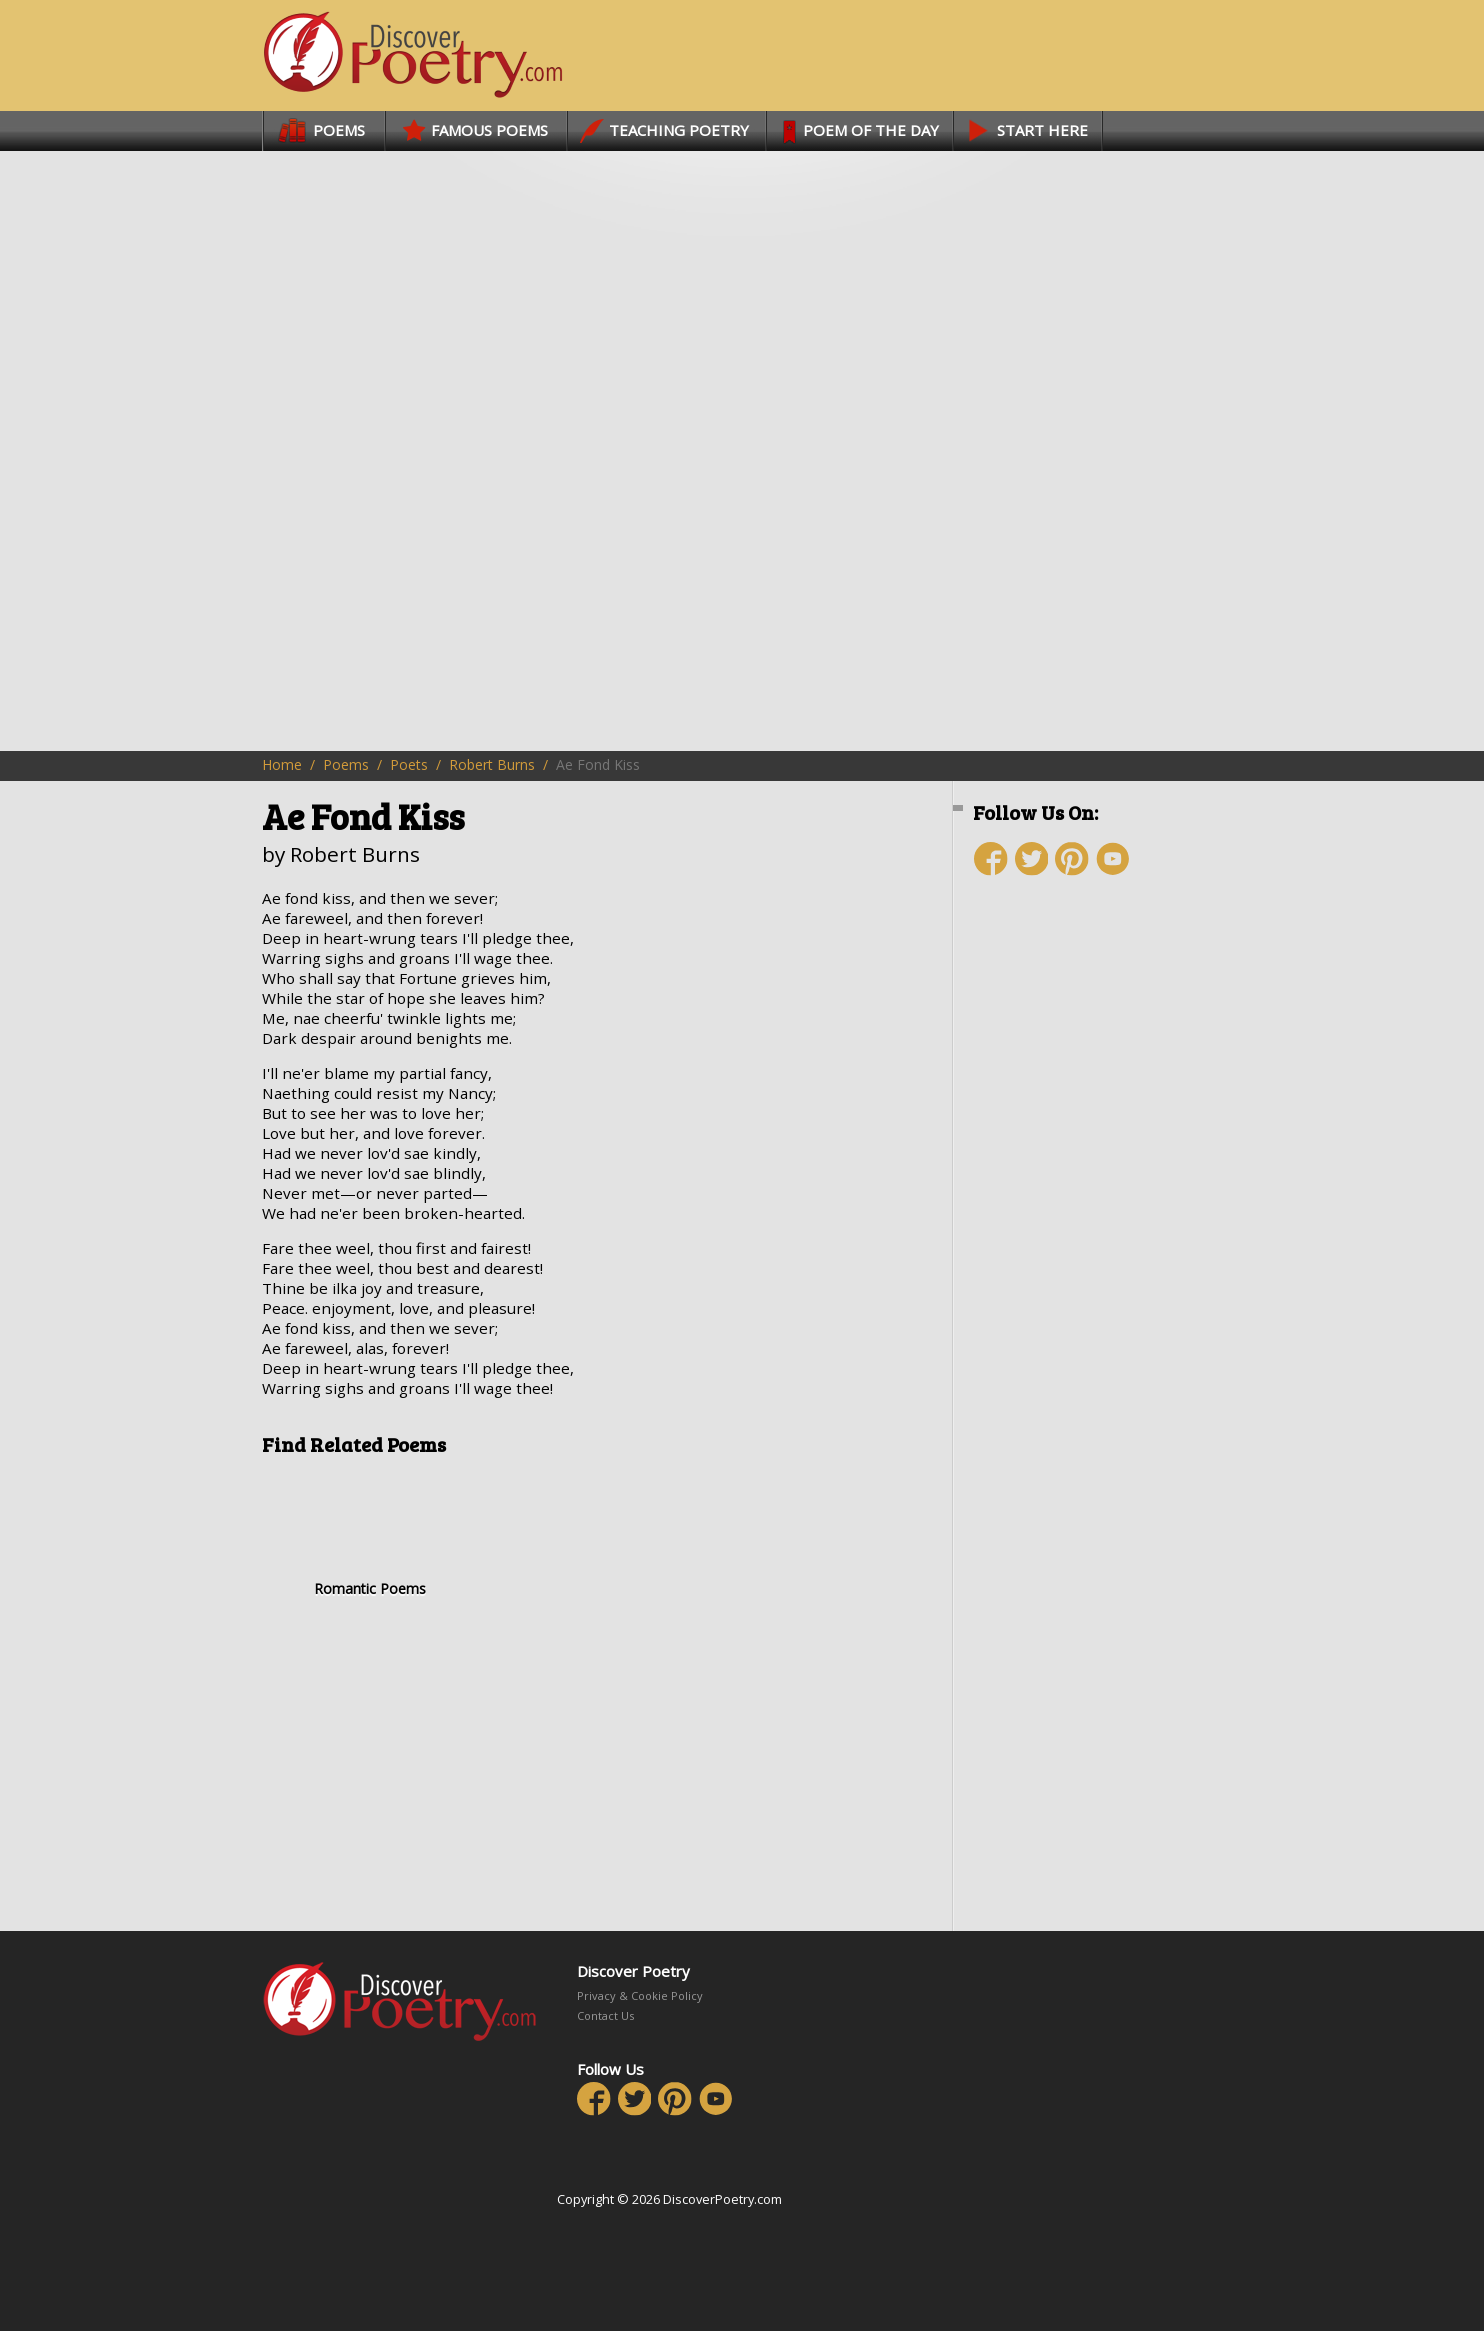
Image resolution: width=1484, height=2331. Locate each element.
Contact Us (605, 2015)
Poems (346, 764)
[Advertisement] (1092, 1247)
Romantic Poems (369, 1533)
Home (282, 764)
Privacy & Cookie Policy (640, 1995)
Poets (409, 764)
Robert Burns (492, 764)
